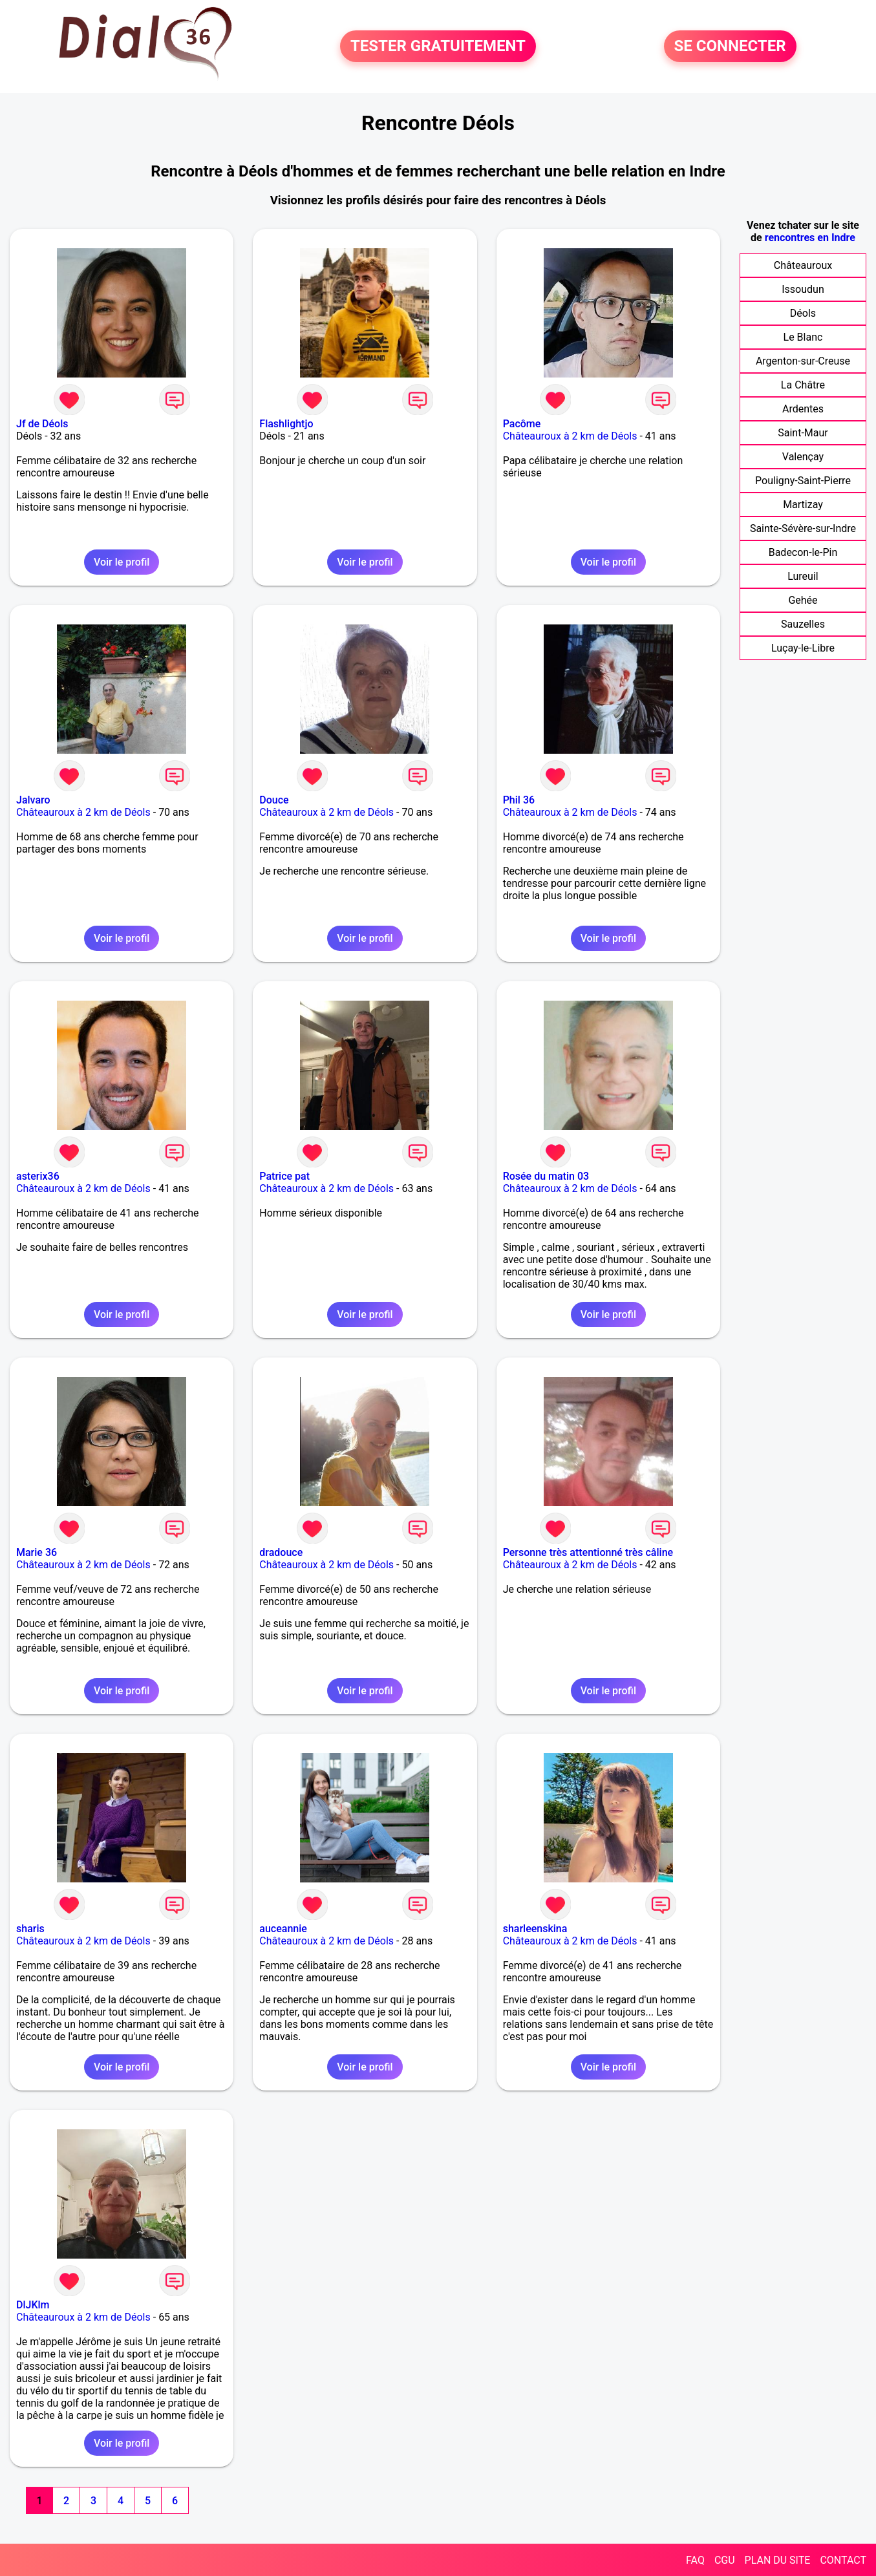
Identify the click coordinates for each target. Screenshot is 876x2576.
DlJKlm (33, 2305)
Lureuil (802, 576)
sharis (30, 1928)
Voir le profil (121, 562)
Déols (803, 313)
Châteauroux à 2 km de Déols (570, 436)
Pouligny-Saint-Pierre (803, 480)
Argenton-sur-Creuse (803, 361)
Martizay (803, 504)
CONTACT (843, 2560)
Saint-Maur (803, 433)
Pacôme (522, 424)
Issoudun (803, 289)
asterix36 (37, 1176)
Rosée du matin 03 (546, 1176)
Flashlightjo (286, 424)
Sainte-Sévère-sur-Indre (803, 528)
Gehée (802, 600)
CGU (724, 2560)
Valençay (803, 457)
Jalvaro (33, 800)
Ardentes (803, 409)
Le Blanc (803, 337)
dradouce (281, 1552)
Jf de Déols (42, 424)
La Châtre (803, 385)
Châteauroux (803, 265)
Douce (273, 800)
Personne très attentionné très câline (588, 1552)
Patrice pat (284, 1176)
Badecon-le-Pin (803, 552)
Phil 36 (519, 800)
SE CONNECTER (730, 46)
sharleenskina (535, 1928)
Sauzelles (803, 624)
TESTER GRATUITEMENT (438, 46)
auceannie (283, 1928)
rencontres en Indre (810, 237)
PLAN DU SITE (778, 2560)
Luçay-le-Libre (803, 648)
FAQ (695, 2560)
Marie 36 (36, 1552)
